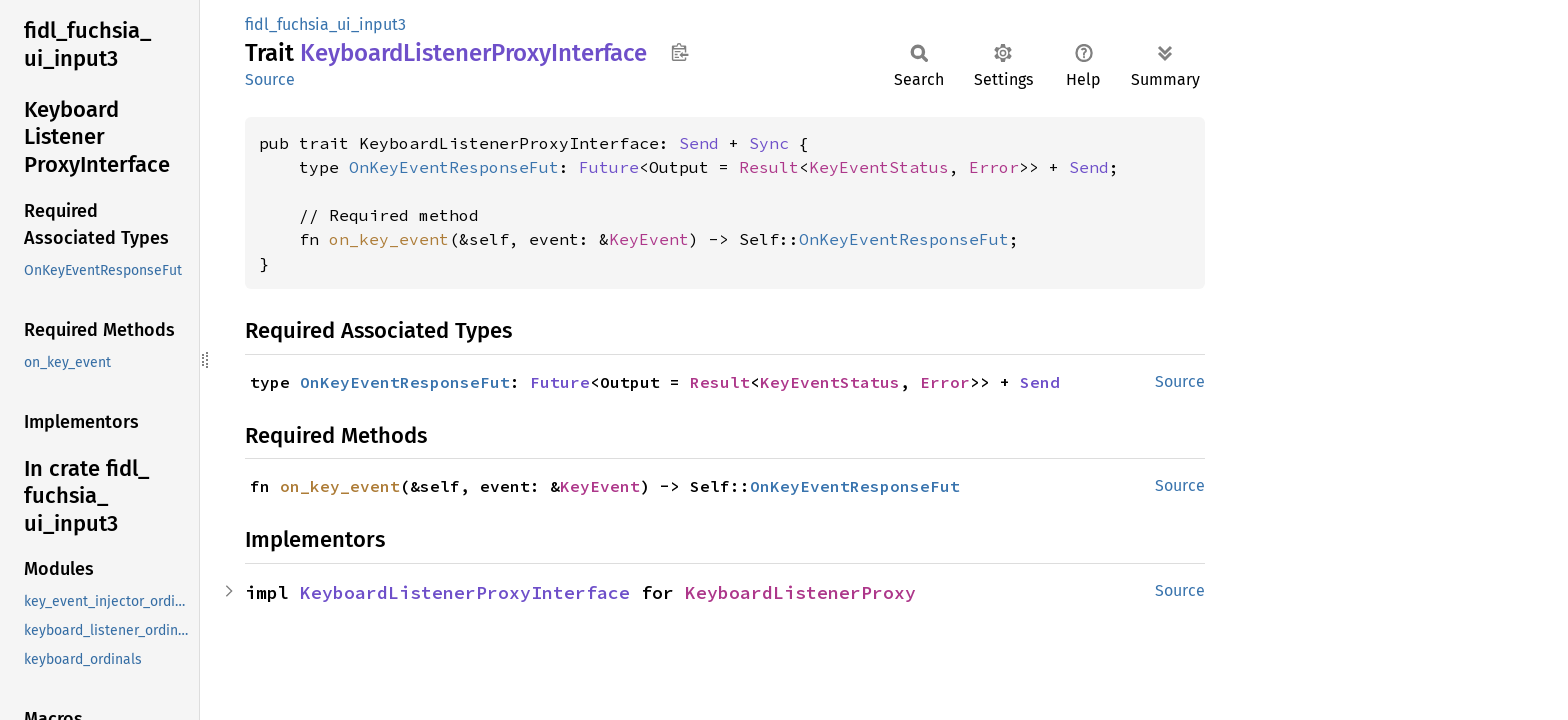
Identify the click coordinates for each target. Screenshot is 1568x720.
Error (994, 167)
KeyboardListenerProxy (800, 592)
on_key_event (389, 239)
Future (609, 167)
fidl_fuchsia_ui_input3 (325, 24)
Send (699, 143)
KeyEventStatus (879, 167)
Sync (769, 143)
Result (769, 167)
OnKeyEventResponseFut (454, 167)
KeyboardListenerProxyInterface (465, 592)
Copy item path (679, 52)
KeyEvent (649, 239)
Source (270, 79)
